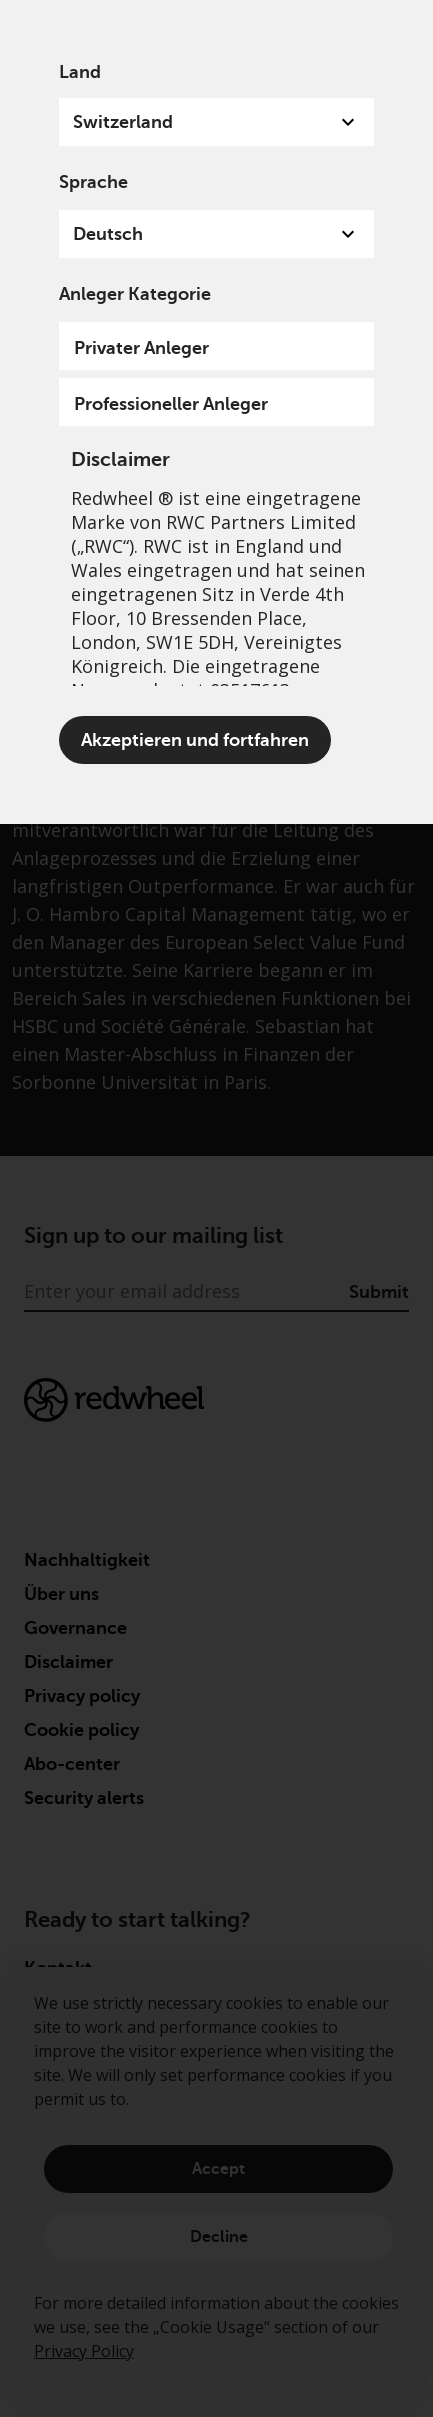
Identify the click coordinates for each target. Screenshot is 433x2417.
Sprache (93, 182)
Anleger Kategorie (135, 294)
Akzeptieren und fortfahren (195, 740)
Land (80, 72)
